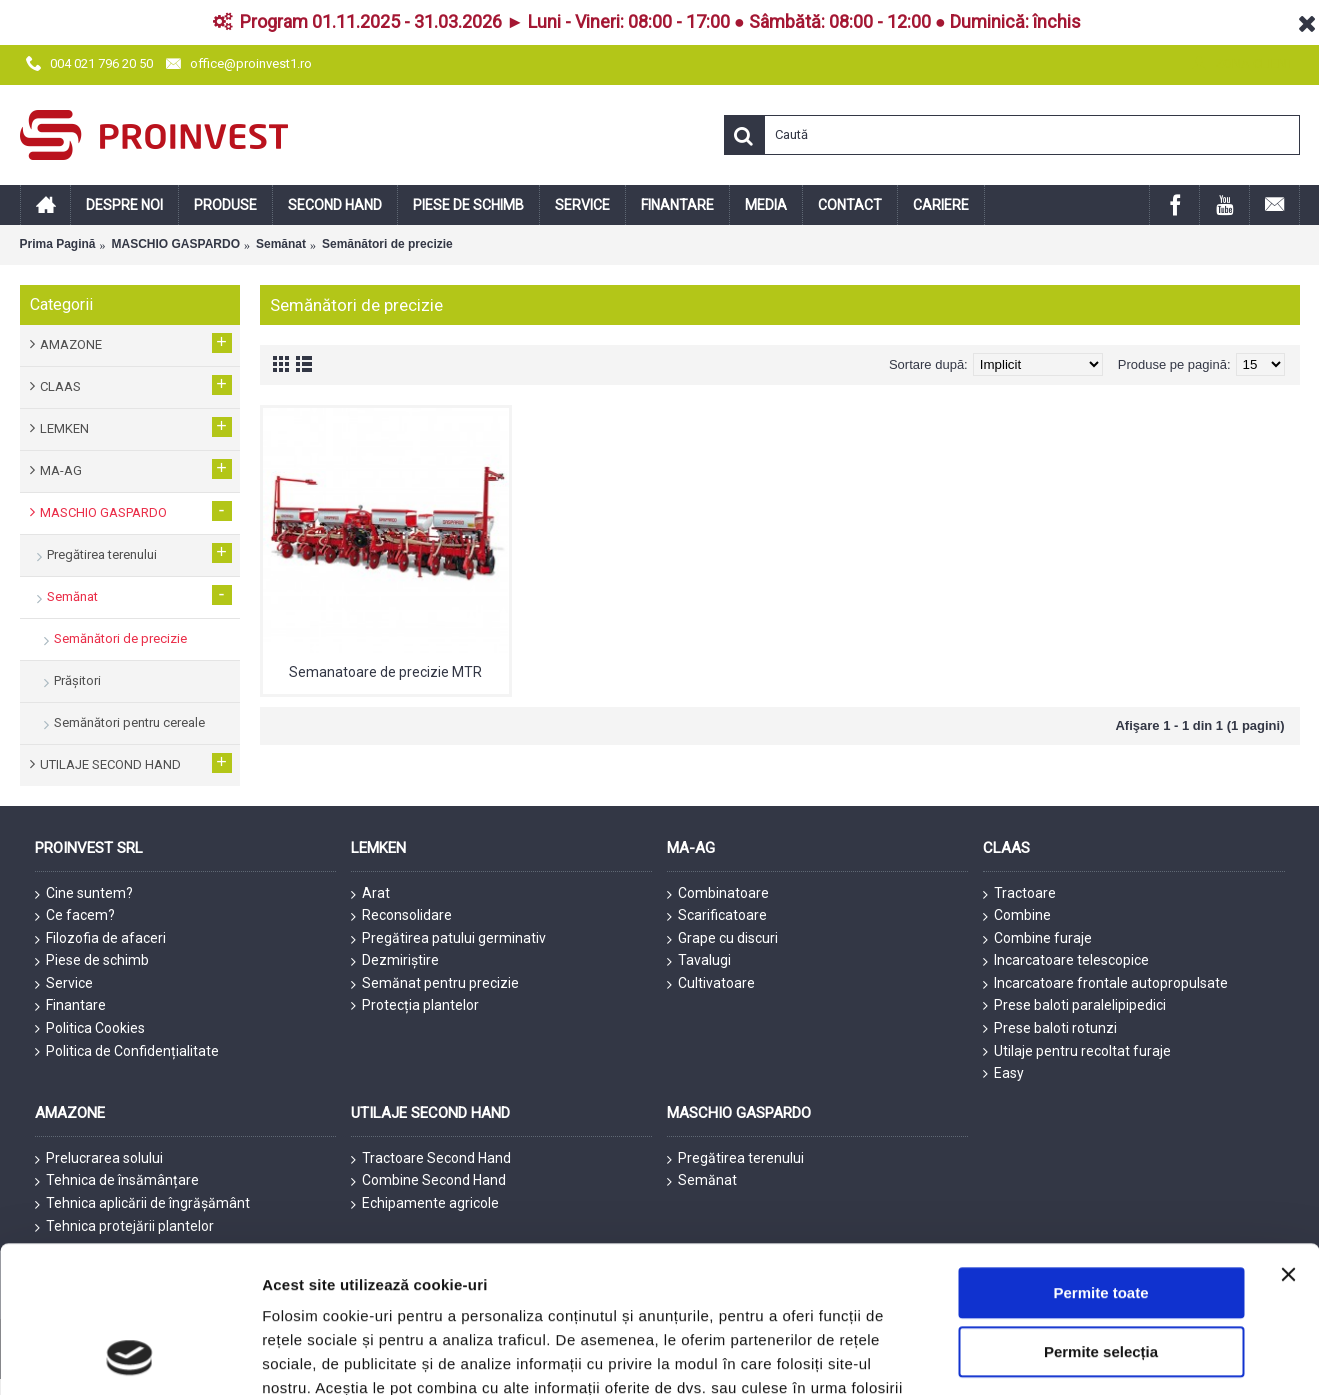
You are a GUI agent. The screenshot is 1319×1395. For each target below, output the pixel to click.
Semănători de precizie (387, 244)
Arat (370, 894)
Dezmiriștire (395, 961)
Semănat (281, 244)
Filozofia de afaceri (100, 939)
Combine (1017, 916)
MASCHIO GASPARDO (176, 244)
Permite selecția (1101, 1085)
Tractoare (1019, 894)
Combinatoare (718, 894)
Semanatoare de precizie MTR (385, 672)
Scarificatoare (717, 916)
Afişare (1000, 1226)
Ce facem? (75, 916)
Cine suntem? (84, 894)
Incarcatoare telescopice (1066, 961)
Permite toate (1100, 1026)
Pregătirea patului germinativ (448, 939)
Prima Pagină (58, 244)
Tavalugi (699, 961)
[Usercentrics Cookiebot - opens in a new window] (129, 1227)
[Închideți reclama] (1288, 1008)
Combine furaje (1037, 939)
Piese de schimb (92, 961)
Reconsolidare (401, 916)
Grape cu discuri (722, 939)
